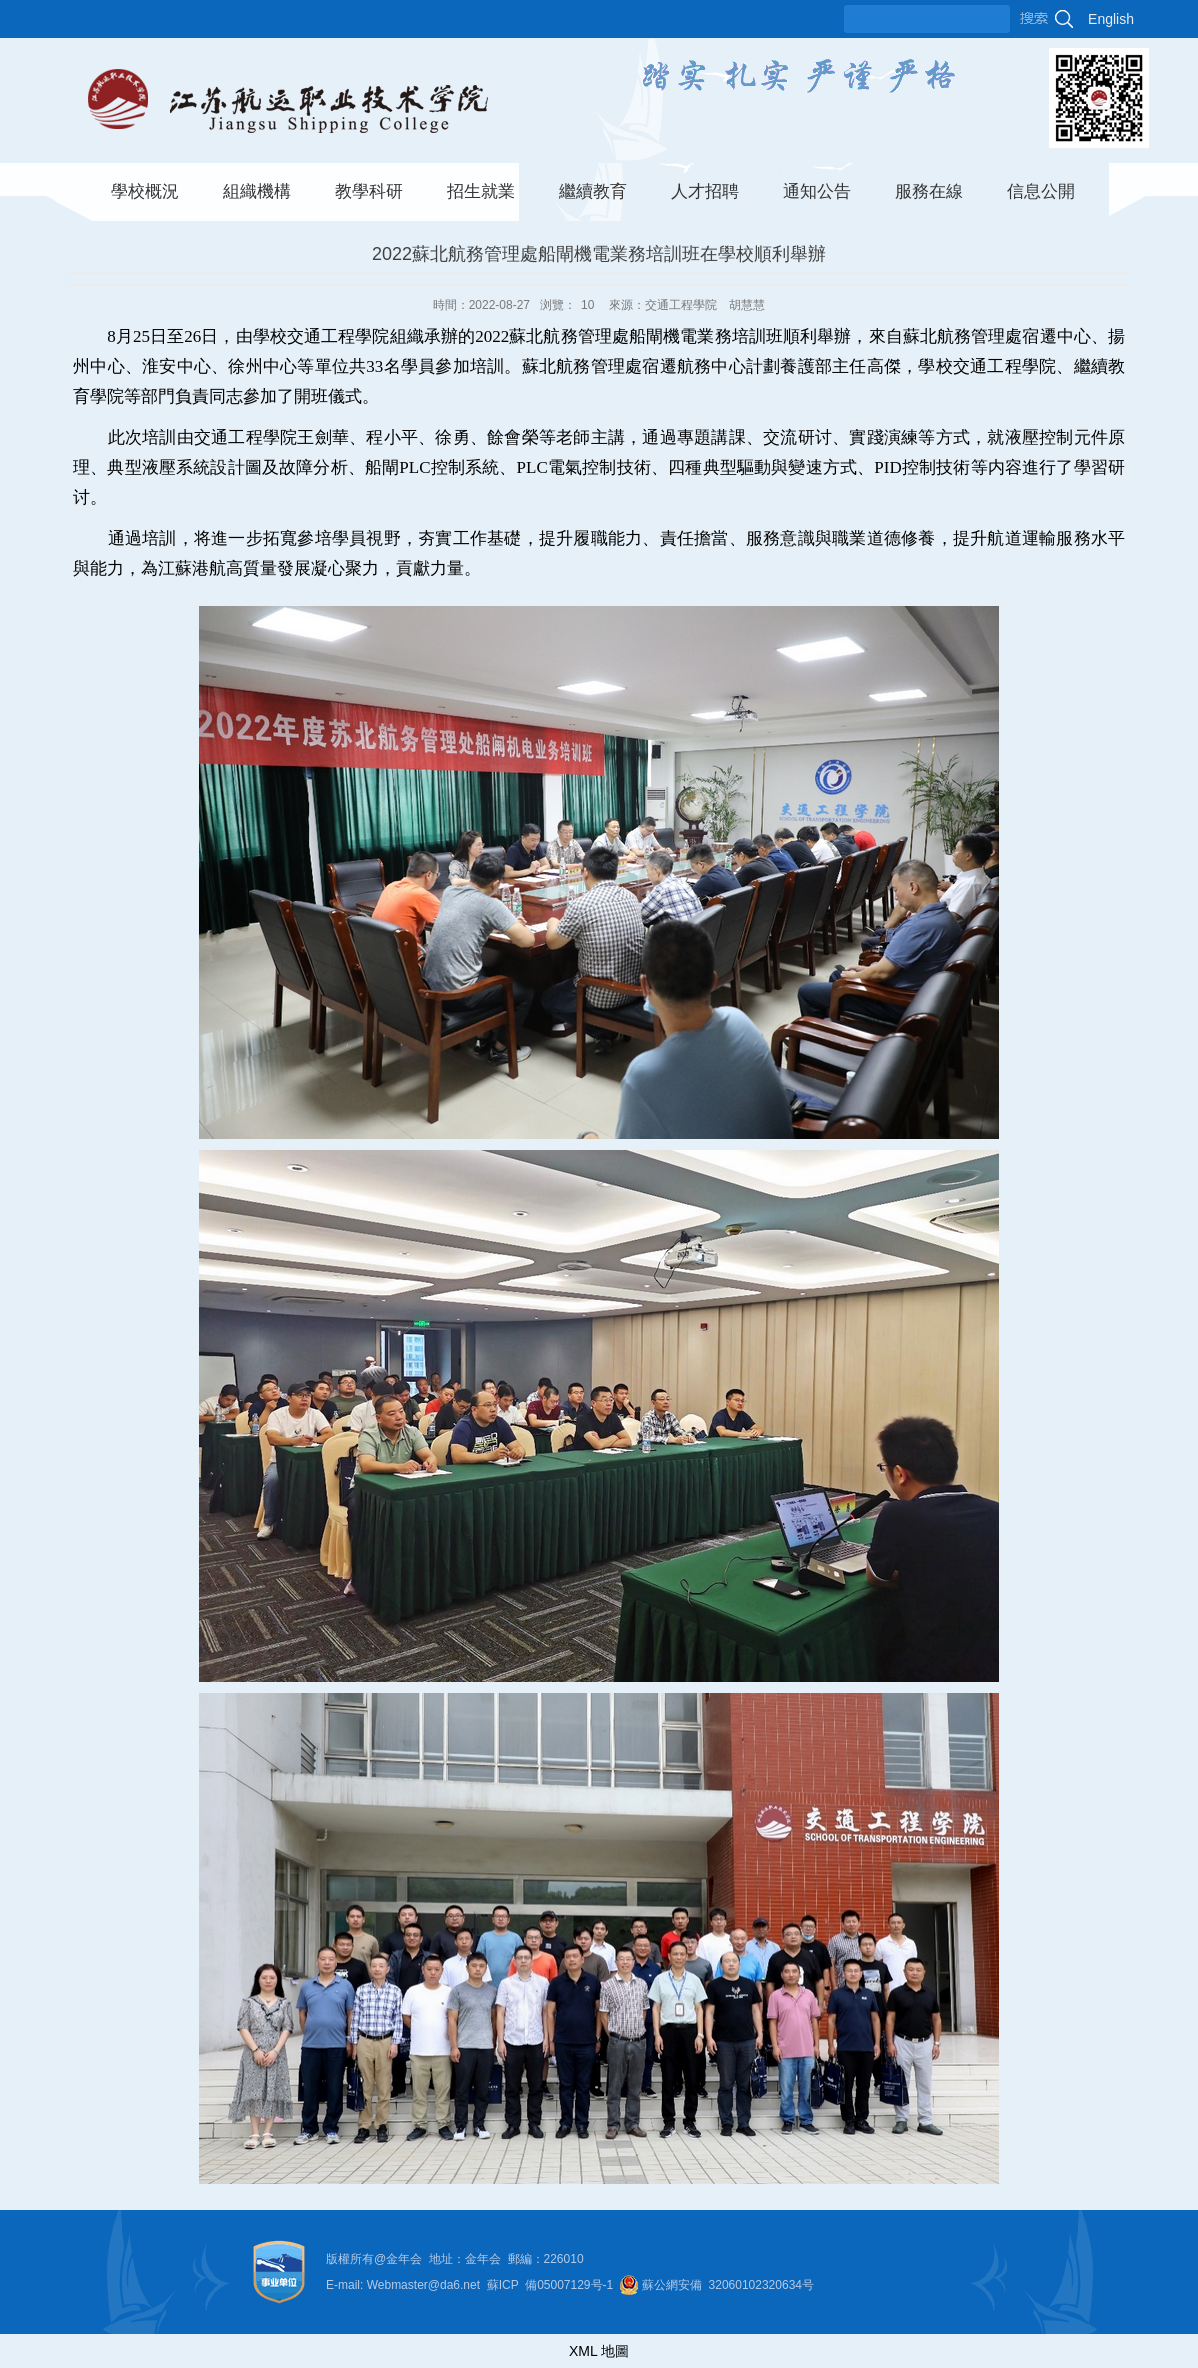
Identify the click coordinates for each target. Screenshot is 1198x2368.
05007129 (563, 2285)
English (1111, 19)
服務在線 (929, 191)
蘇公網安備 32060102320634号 (728, 2285)
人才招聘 (705, 191)
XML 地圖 (599, 2351)
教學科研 (369, 191)
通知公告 (817, 191)
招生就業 (481, 191)
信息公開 (1041, 191)
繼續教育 (593, 191)
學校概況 (145, 191)
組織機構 (257, 191)
